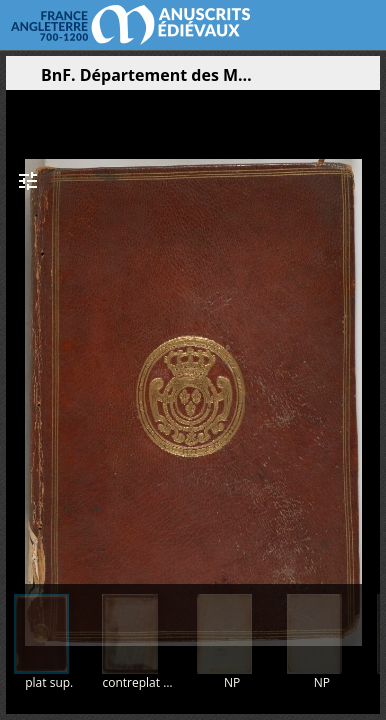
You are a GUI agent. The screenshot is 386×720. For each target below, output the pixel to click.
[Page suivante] (367, 329)
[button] (270, 80)
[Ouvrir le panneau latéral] (21, 80)
